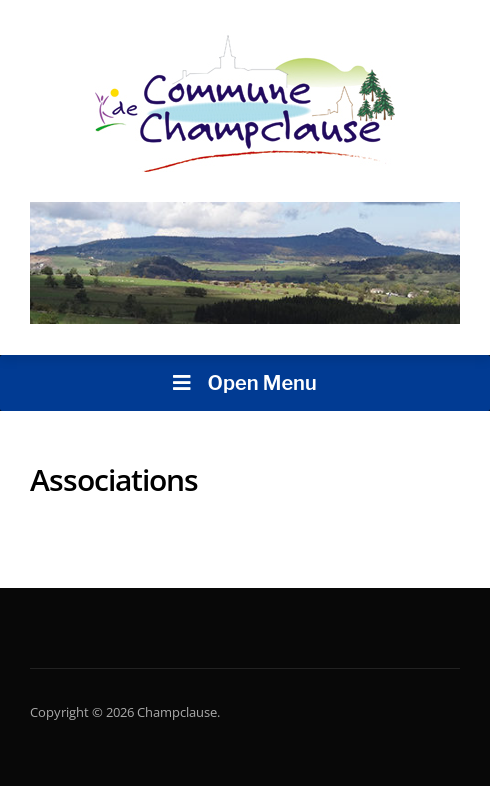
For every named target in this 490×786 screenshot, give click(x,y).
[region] (245, 263)
